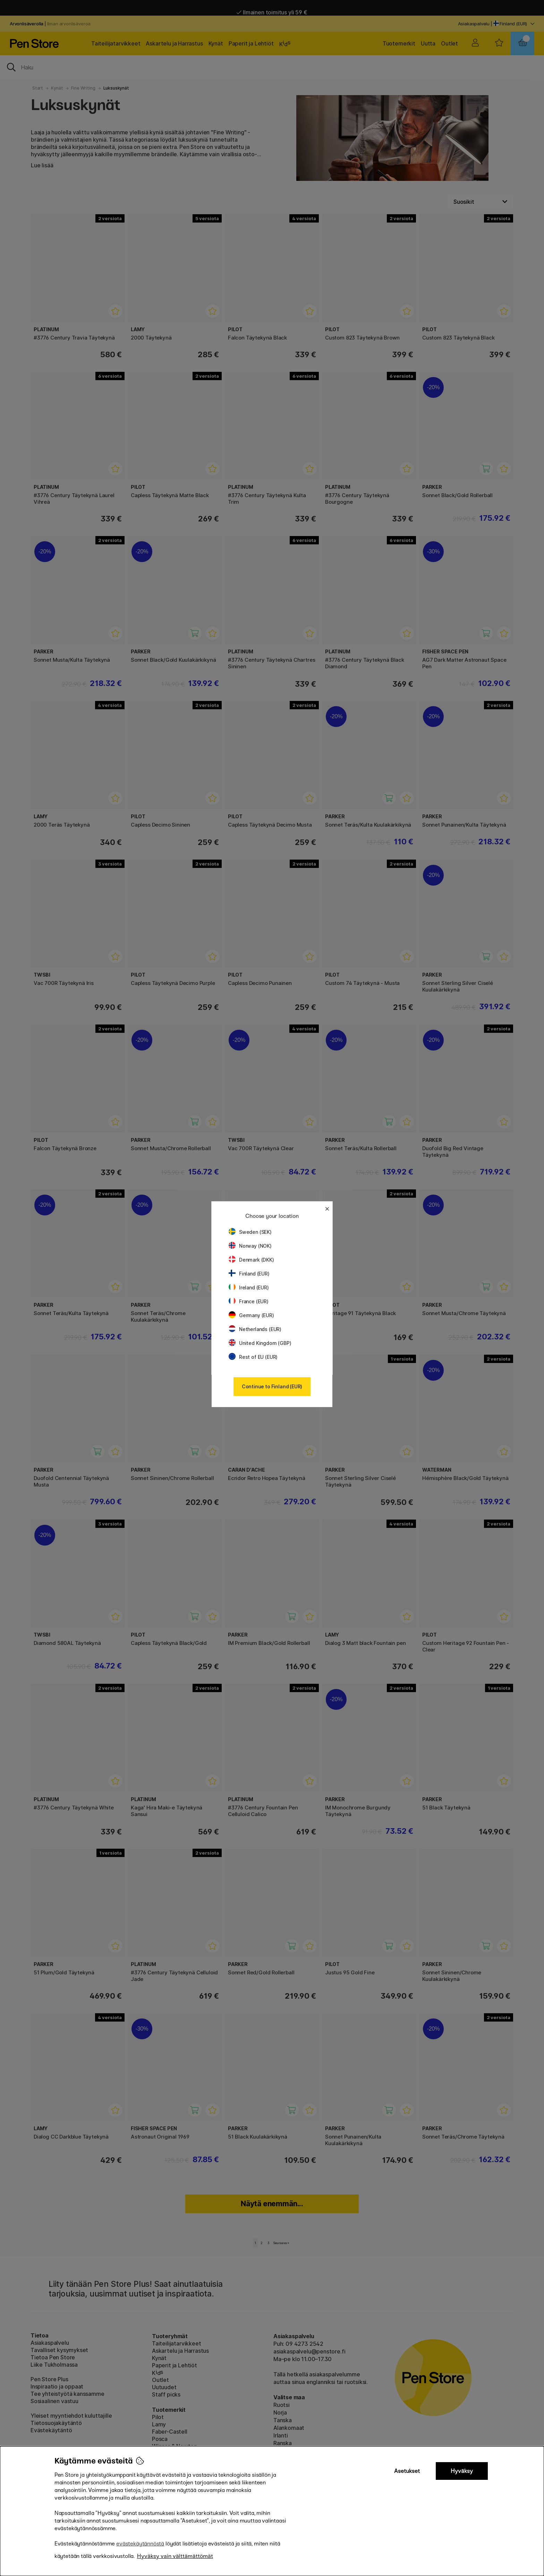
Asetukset (407, 2471)
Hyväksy (462, 2471)
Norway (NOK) (250, 1246)
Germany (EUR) (251, 1315)
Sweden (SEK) (250, 1232)
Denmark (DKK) (251, 1260)
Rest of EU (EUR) (253, 1357)
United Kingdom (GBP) (260, 1343)
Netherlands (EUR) (255, 1329)
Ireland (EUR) (249, 1287)
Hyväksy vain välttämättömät (175, 2556)
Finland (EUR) (249, 1274)
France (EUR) (249, 1301)
